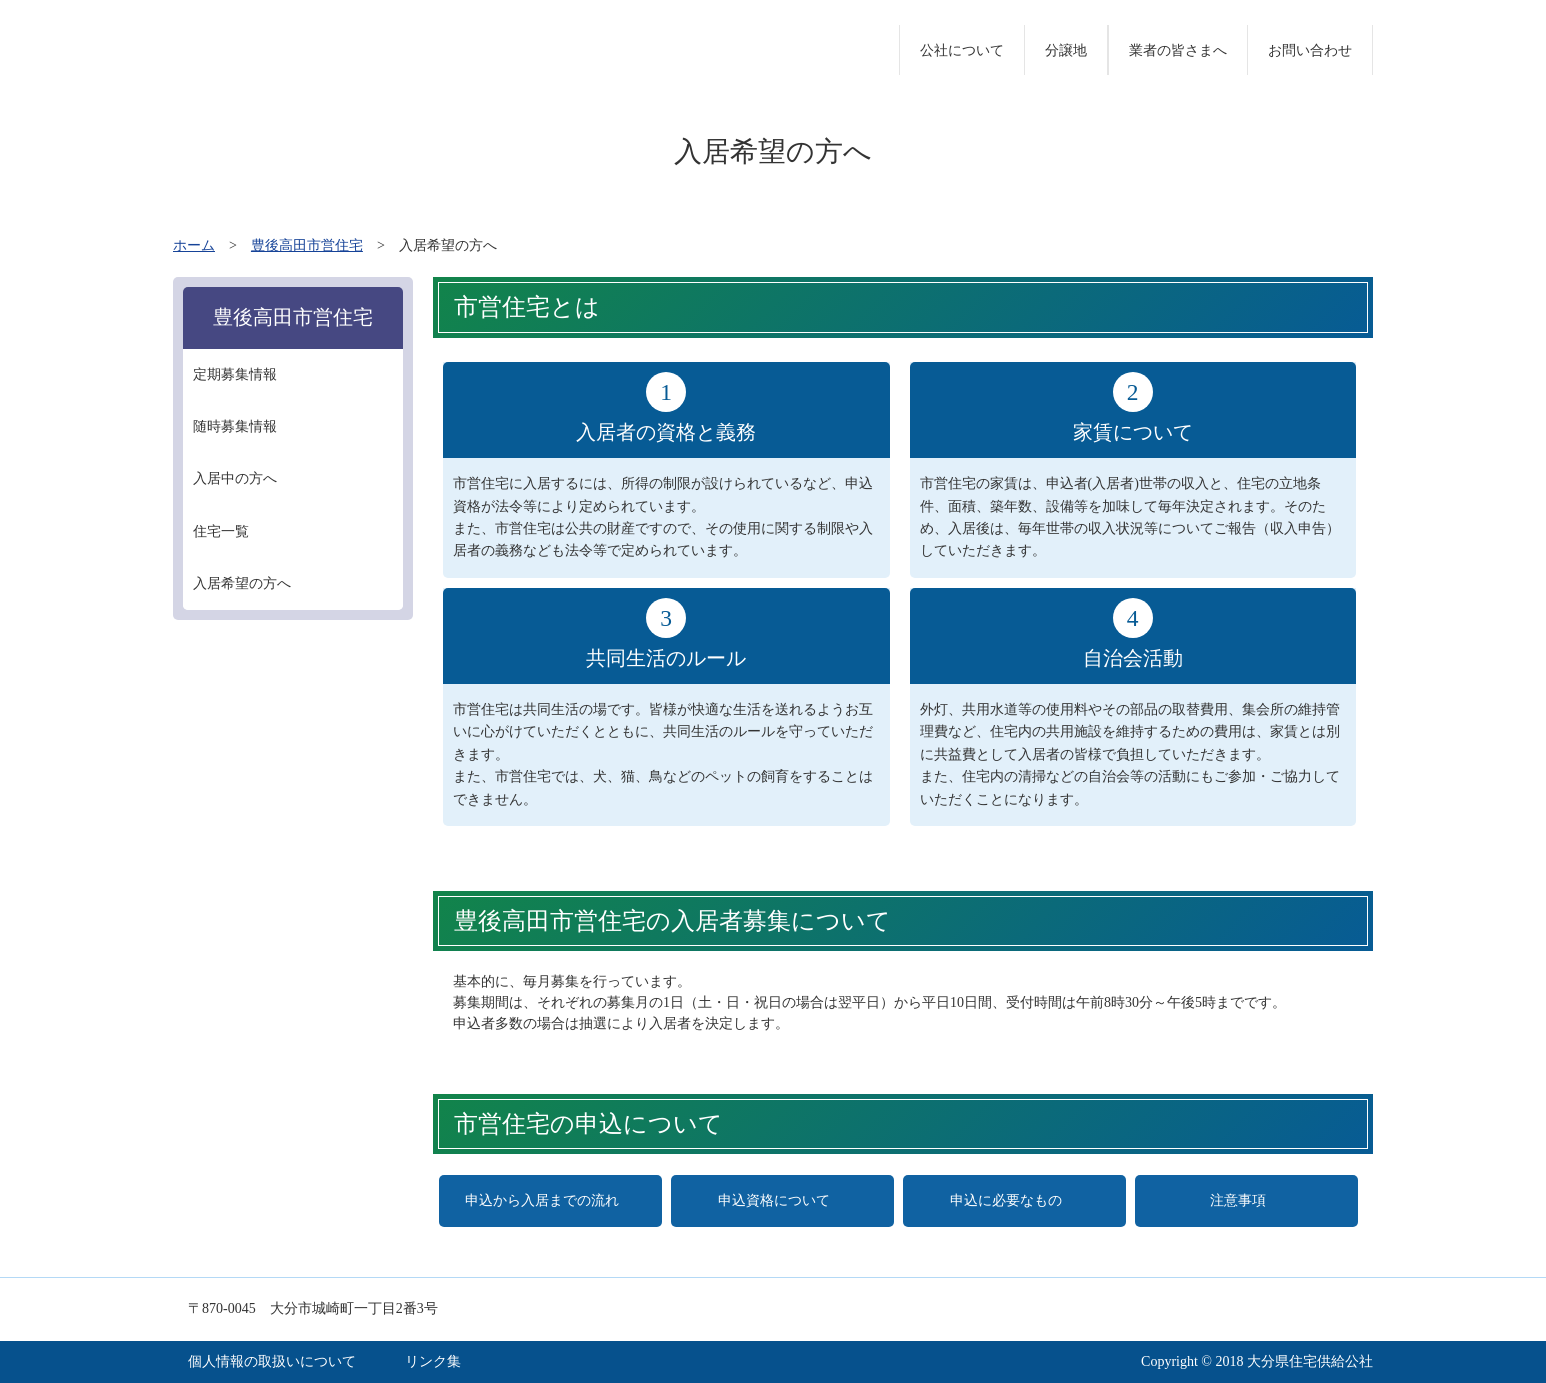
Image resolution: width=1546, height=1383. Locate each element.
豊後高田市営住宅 (307, 245)
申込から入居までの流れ (542, 1200)
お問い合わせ (1310, 50)
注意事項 (1238, 1200)
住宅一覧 (221, 531)
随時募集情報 (235, 426)
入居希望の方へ (242, 583)
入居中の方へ (235, 478)
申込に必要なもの (1006, 1200)
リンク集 (433, 1361)
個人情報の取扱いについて (272, 1361)
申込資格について (774, 1200)
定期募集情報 (235, 374)
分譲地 (1066, 50)
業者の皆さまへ (1178, 50)
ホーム (194, 245)
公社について (962, 50)
